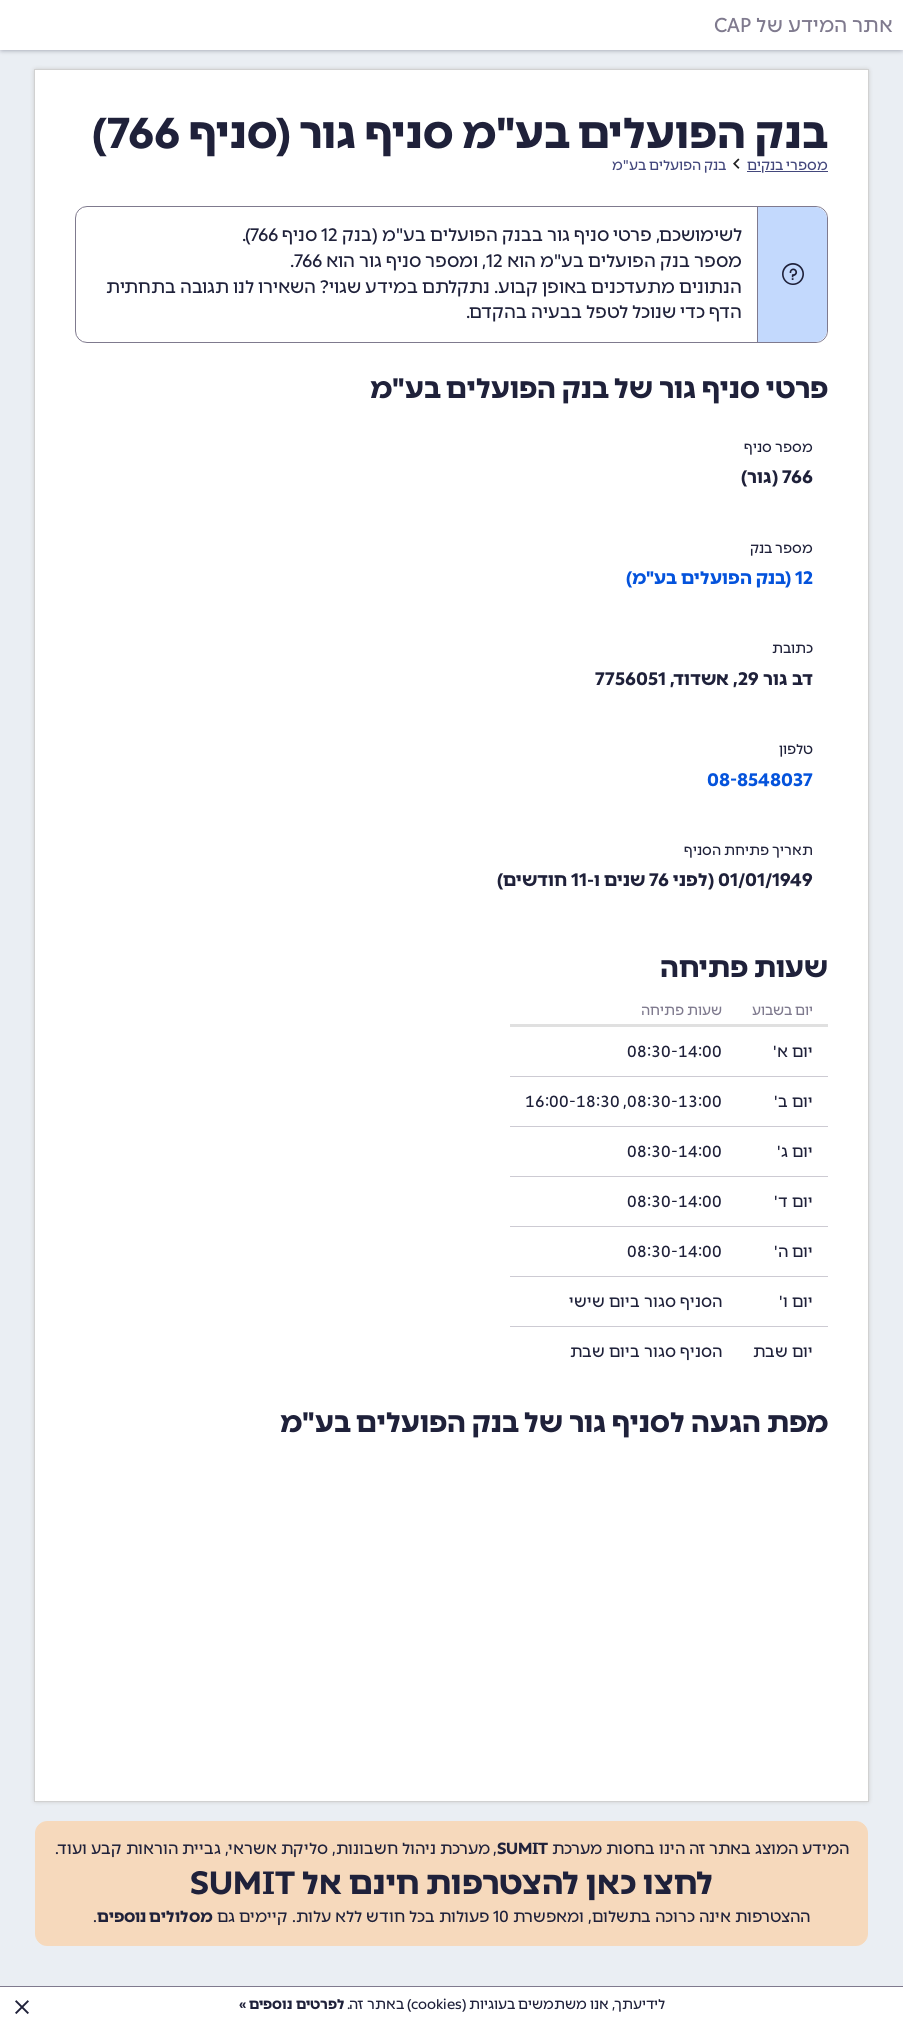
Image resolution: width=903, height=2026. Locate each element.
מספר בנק (781, 548)
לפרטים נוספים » (291, 2004)
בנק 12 (346, 235)
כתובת (792, 648)
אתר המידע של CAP (803, 25)
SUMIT (522, 1848)
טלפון (796, 749)
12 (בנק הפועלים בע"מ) (719, 578)
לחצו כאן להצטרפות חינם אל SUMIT (451, 1883)
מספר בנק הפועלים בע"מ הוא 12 (614, 261)
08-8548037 (760, 780)
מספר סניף (778, 447)
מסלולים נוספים (155, 1916)
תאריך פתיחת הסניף (748, 850)
